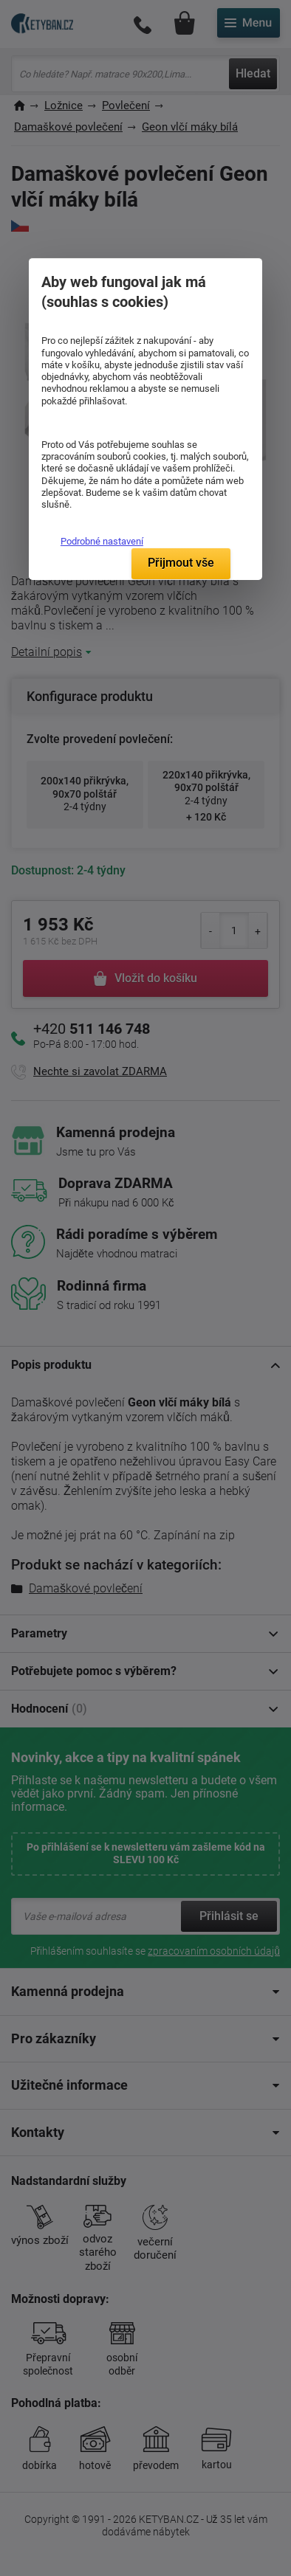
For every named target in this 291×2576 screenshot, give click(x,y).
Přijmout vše (181, 563)
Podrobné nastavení (102, 541)
